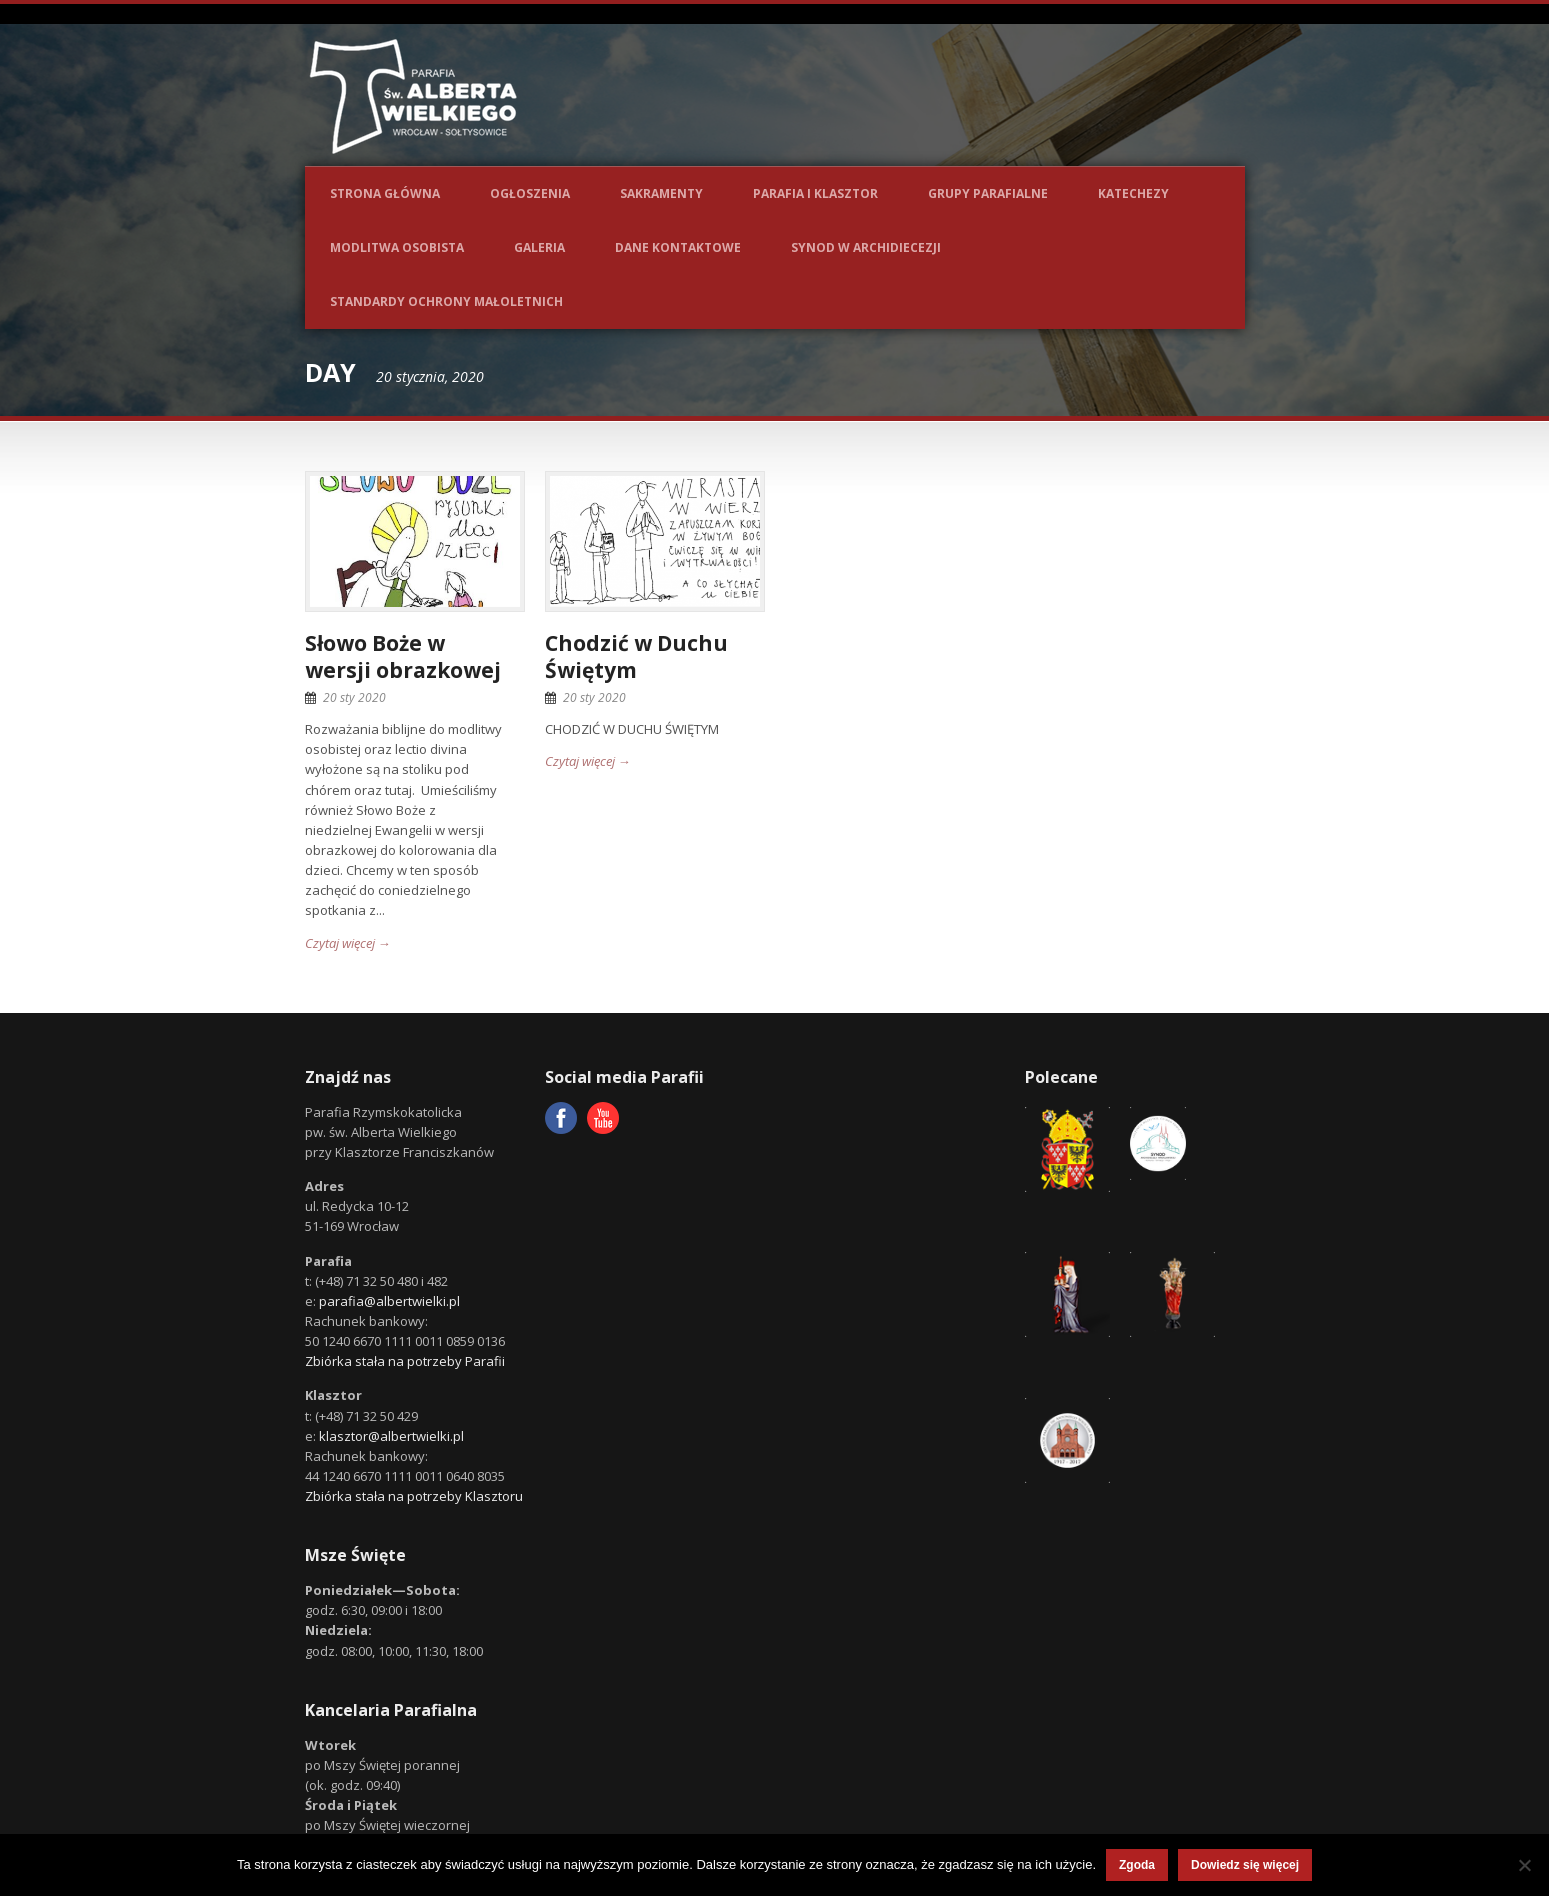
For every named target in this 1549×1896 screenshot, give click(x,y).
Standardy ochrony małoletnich (446, 301)
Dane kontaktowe (678, 247)
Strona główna (385, 193)
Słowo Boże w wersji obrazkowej (403, 656)
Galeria (539, 247)
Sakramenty (661, 193)
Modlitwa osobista (397, 247)
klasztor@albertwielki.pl (391, 1436)
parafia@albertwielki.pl (389, 1301)
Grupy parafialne (988, 193)
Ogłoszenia (530, 193)
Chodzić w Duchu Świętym (636, 656)
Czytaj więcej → (348, 943)
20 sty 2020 (354, 697)
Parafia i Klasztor (815, 193)
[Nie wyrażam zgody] (1524, 1865)
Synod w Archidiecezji (866, 247)
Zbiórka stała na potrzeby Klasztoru (414, 1496)
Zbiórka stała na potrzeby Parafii (405, 1361)
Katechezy (1133, 193)
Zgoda (1137, 1865)
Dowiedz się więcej (1245, 1865)
